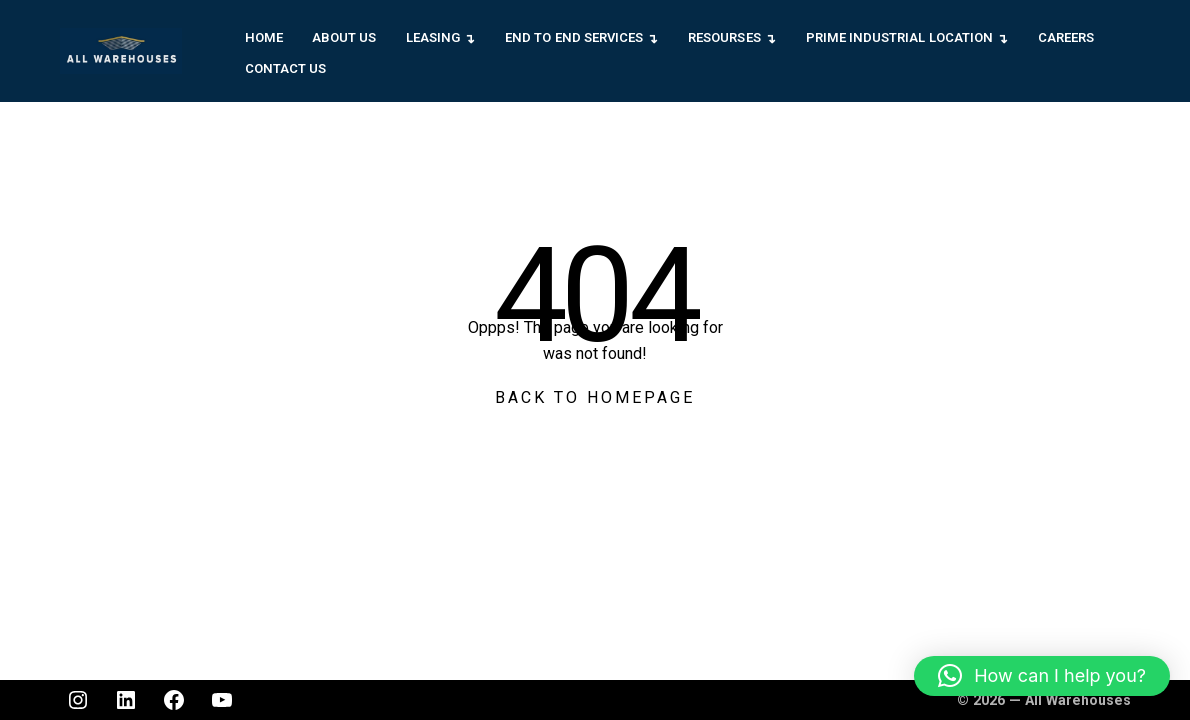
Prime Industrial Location (899, 37)
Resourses (724, 37)
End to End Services (574, 37)
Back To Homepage (595, 397)
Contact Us (285, 68)
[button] (1042, 676)
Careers (1066, 37)
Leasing (433, 37)
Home (264, 37)
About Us (344, 37)
